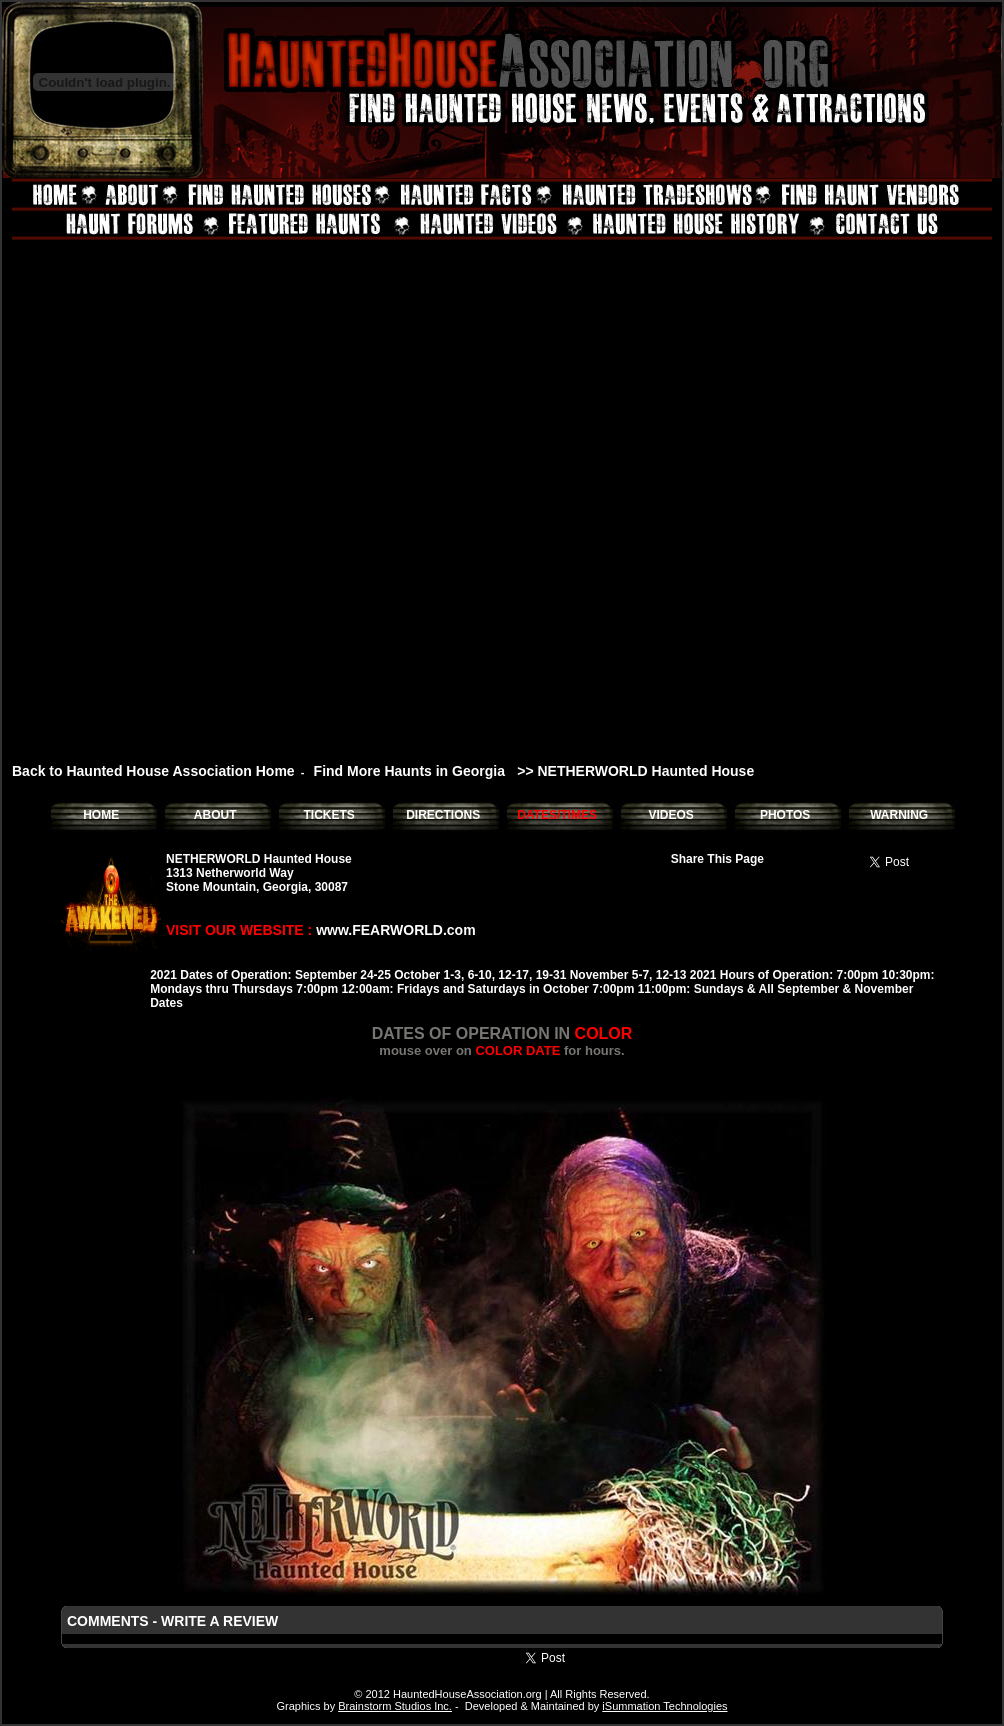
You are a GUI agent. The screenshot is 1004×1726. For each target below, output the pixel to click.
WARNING (899, 815)
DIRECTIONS (443, 815)
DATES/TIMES (557, 815)
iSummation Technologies (664, 1706)
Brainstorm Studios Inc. (395, 1706)
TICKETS (328, 815)
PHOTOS (785, 815)
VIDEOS (670, 815)
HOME (101, 815)
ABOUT (215, 815)
